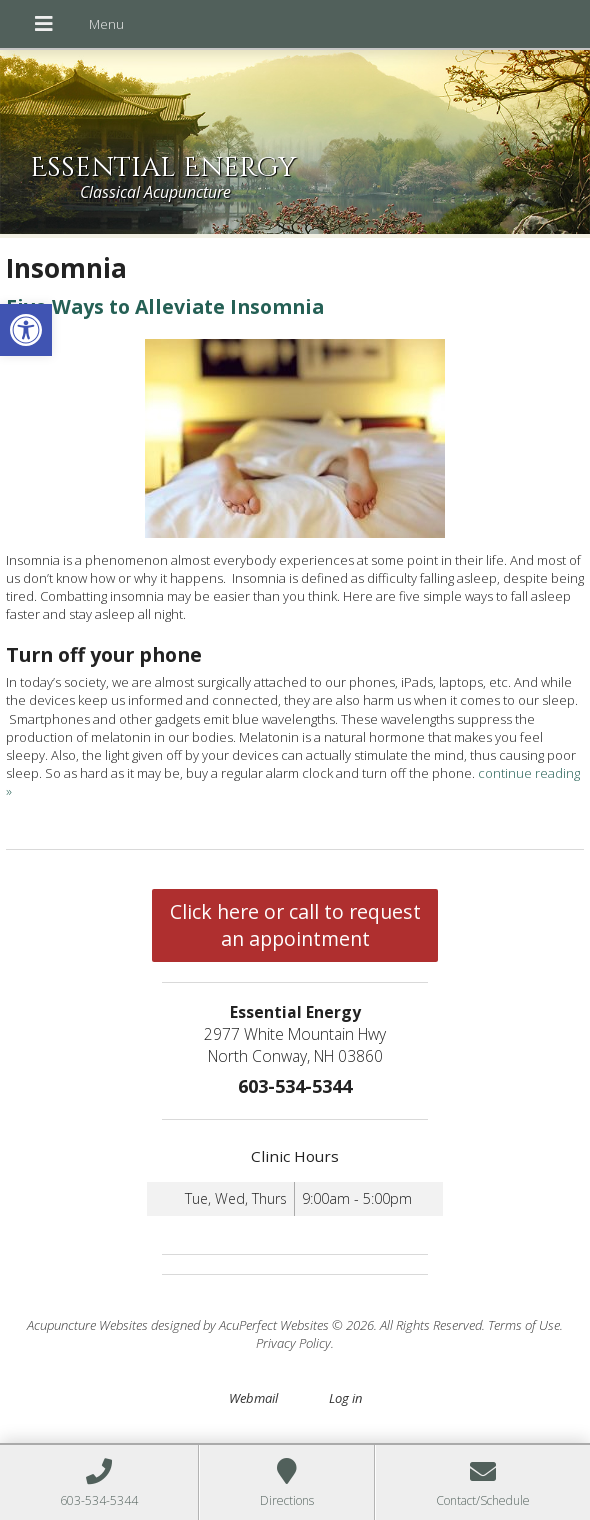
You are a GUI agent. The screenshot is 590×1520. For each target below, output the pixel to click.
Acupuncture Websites (87, 1325)
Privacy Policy (293, 1343)
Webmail (253, 1398)
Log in (345, 1398)
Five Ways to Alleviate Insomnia (165, 306)
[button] (26, 330)
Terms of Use (524, 1325)
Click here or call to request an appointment (295, 925)
